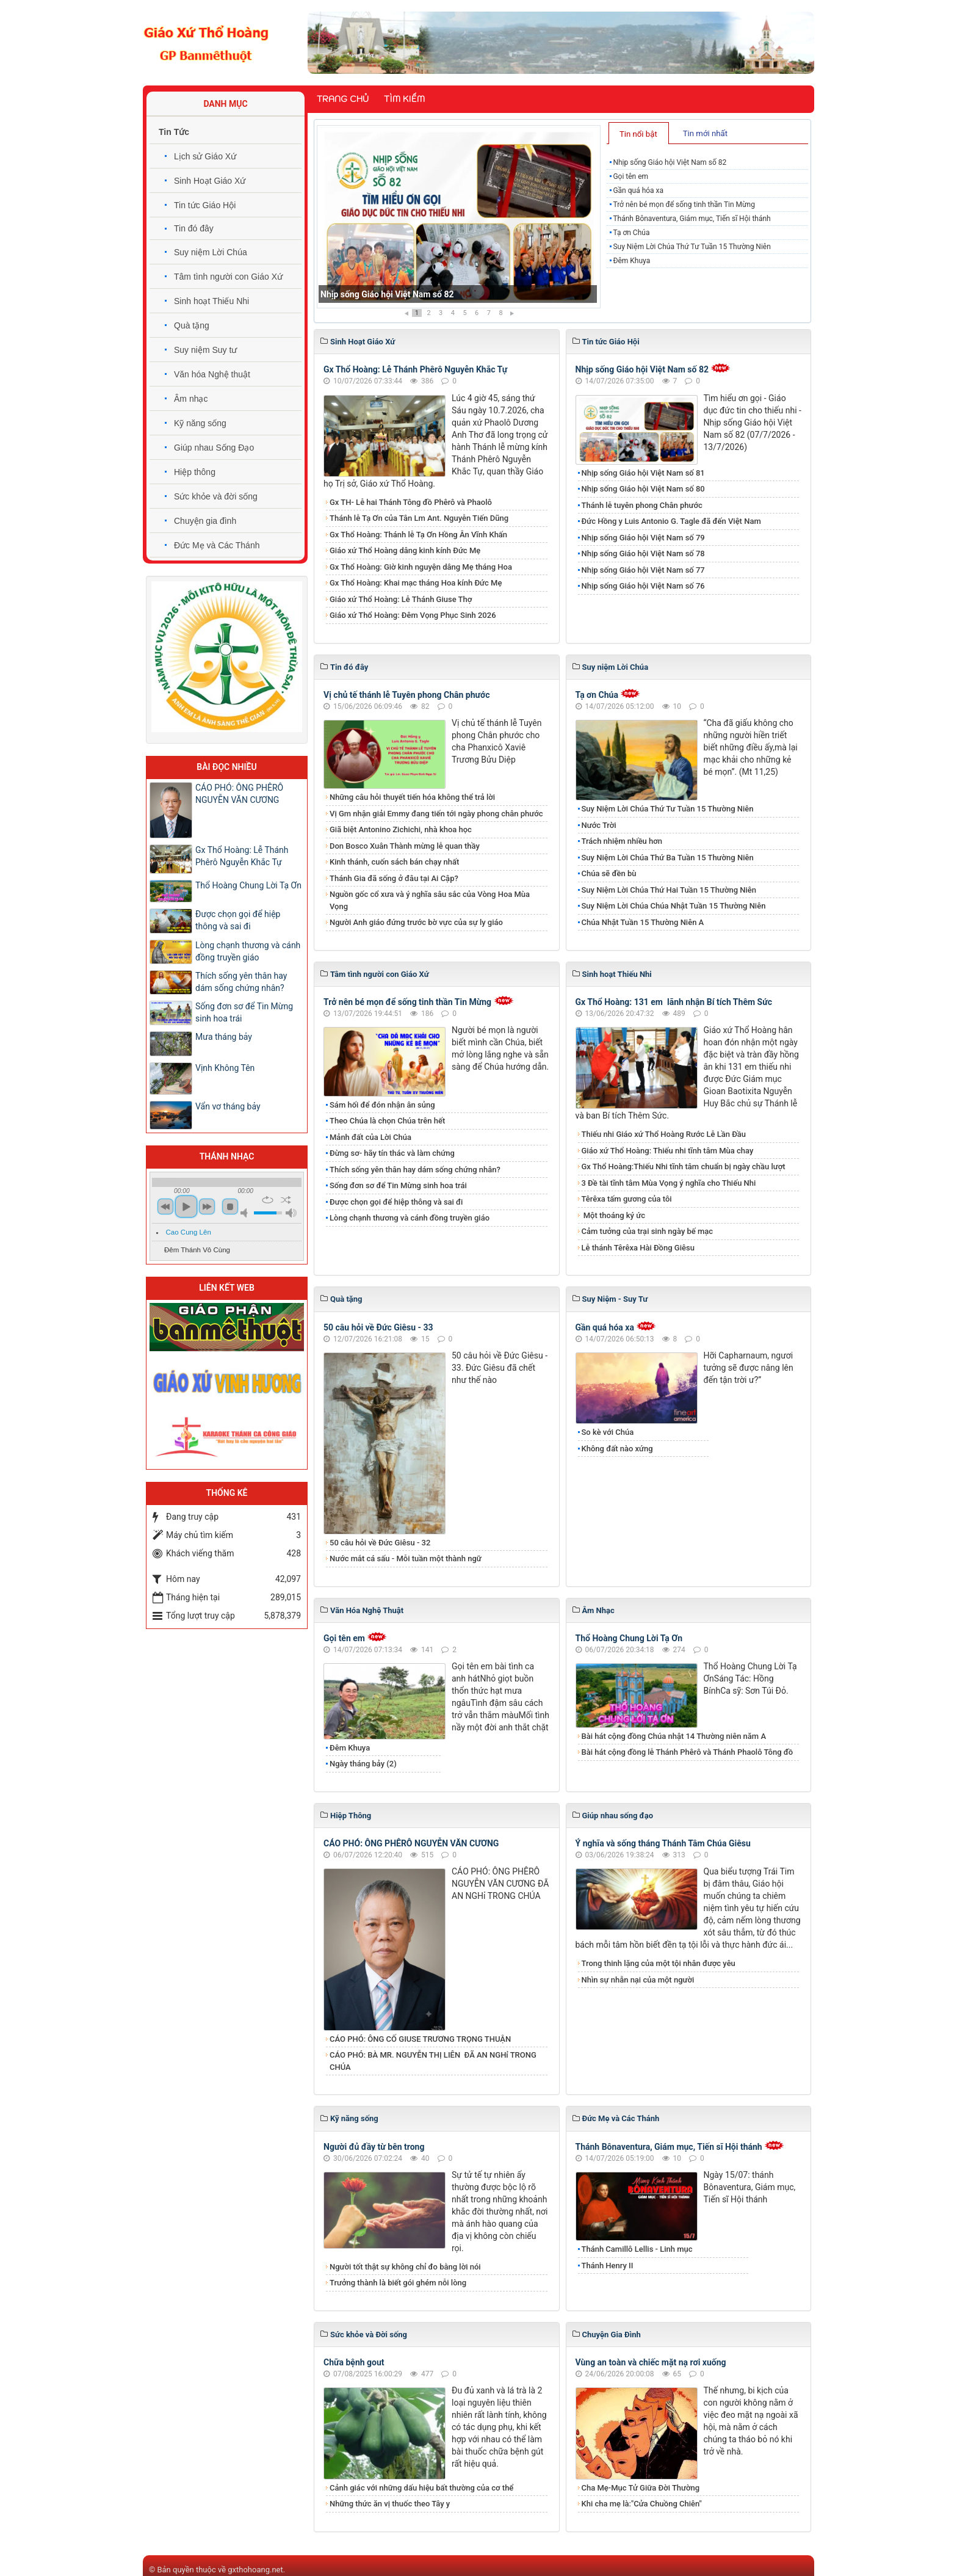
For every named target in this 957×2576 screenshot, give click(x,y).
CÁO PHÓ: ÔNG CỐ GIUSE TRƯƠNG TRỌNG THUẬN (420, 2039)
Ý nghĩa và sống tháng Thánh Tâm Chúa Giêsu (663, 1843)
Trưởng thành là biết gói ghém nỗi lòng (398, 2282)
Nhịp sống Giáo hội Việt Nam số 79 (643, 537)
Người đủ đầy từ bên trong (373, 2147)
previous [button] (165, 1206)
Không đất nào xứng (617, 1448)
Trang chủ (343, 98)
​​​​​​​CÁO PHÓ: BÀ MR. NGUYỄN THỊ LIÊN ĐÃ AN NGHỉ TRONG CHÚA (433, 2061)
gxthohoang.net (255, 2569)
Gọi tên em (630, 176)
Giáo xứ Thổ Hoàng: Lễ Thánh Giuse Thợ (401, 599)
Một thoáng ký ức (613, 1215)
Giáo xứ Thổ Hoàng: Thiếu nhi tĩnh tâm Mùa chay (668, 1150)
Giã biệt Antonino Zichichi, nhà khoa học (401, 829)
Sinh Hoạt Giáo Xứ (209, 181)
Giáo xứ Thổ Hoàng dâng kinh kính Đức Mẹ (405, 550)
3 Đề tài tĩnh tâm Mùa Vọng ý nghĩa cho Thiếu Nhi (669, 1183)
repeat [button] (267, 1199)
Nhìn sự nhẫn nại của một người (638, 1979)
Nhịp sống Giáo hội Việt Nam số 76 (643, 585)
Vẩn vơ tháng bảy (228, 1106)
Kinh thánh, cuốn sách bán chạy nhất (394, 861)
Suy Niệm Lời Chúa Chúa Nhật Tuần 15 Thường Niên (674, 905)
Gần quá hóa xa (638, 190)
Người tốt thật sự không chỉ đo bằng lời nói (405, 2266)
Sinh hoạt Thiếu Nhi (211, 301)
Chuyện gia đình (205, 521)
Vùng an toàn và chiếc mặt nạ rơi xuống (651, 2362)
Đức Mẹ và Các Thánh (216, 545)
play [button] (186, 1206)
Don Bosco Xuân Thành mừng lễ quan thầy (405, 846)
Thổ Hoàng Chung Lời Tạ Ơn (629, 1638)
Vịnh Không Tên (226, 1068)
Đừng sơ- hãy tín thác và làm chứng (392, 1153)
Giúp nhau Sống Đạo (214, 447)
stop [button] (230, 1206)
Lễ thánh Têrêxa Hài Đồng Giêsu (638, 1247)
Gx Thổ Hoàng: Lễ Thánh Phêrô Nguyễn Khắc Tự (415, 369)
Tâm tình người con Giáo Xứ (228, 276)
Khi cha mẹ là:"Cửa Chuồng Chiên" (642, 2503)
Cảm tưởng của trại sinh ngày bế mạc (647, 1231)
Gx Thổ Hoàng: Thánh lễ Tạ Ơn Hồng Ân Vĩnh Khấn (418, 534)
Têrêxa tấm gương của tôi (627, 1198)
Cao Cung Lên (188, 1232)
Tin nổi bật (638, 134)
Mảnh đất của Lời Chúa (370, 1137)
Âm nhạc (191, 399)
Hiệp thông (194, 472)
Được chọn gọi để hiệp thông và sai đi (396, 1201)
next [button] (206, 1206)
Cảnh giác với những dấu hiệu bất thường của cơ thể (424, 2487)
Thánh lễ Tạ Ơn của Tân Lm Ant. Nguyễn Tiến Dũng (419, 518)
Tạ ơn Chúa (631, 232)
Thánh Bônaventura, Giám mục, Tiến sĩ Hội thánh (691, 218)
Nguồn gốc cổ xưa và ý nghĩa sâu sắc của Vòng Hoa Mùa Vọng (430, 900)
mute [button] (245, 1212)
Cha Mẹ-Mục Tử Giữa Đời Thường (641, 2487)
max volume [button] (291, 1212)
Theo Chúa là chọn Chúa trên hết (387, 1120)
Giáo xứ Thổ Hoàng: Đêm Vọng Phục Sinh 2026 (413, 615)
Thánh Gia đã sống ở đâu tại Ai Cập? (394, 878)
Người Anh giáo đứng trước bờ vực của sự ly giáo (416, 922)
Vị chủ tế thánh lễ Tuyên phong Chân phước (406, 695)
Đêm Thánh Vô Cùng (197, 1250)
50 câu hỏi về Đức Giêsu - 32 (380, 1542)
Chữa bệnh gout (354, 2362)
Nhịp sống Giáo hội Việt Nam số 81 (643, 472)
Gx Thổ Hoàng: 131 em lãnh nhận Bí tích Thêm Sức (674, 1002)
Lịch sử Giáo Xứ (205, 156)
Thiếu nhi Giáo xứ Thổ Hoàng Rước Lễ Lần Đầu (664, 1134)
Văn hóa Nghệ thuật (212, 374)
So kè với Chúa (608, 1432)
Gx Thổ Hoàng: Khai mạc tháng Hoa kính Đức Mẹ (416, 582)
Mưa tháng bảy (223, 1037)
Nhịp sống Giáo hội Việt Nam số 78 (643, 553)
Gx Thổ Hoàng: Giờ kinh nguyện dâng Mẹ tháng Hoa (421, 566)
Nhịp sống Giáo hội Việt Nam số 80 (643, 488)
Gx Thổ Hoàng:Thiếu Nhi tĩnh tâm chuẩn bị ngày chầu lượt (683, 1166)
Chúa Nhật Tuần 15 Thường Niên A (643, 922)
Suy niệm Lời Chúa (210, 252)
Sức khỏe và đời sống (216, 496)
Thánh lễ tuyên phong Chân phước (642, 505)
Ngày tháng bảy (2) (363, 1763)
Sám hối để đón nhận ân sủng (382, 1104)
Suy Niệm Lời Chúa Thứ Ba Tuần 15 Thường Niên (668, 857)
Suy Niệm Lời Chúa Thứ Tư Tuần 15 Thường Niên (691, 246)
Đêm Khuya (631, 260)
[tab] (639, 133)
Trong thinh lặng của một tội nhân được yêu (658, 1963)
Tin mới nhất (705, 133)
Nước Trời (599, 825)
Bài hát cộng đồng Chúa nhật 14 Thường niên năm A (674, 1736)
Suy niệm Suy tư (205, 350)
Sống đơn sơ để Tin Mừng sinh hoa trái (398, 1185)
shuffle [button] (286, 1199)
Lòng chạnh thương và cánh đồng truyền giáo (409, 1217)
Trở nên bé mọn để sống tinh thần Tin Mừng (683, 204)
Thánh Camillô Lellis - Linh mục (637, 2249)
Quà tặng (191, 325)
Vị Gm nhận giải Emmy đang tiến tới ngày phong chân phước (436, 813)
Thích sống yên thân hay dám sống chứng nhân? (415, 1169)
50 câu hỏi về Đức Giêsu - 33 (378, 1327)
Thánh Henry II (608, 2265)
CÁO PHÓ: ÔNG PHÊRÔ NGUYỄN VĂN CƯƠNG (411, 1843)
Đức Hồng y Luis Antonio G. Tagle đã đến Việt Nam (671, 521)
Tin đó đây (194, 228)
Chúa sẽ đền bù (609, 873)
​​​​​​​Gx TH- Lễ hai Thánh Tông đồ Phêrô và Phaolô (411, 502)
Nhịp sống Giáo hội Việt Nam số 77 (643, 570)
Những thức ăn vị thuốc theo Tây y (390, 2503)
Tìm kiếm (404, 98)
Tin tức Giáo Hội (205, 205)
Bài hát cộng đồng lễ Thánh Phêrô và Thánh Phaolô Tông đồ (687, 1752)
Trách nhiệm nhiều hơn (622, 841)
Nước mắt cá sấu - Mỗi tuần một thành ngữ (406, 1558)
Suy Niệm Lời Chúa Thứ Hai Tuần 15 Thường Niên (669, 889)
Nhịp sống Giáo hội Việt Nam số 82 (387, 294)
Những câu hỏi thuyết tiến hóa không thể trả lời (412, 797)
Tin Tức (174, 132)
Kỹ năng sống (200, 423)
